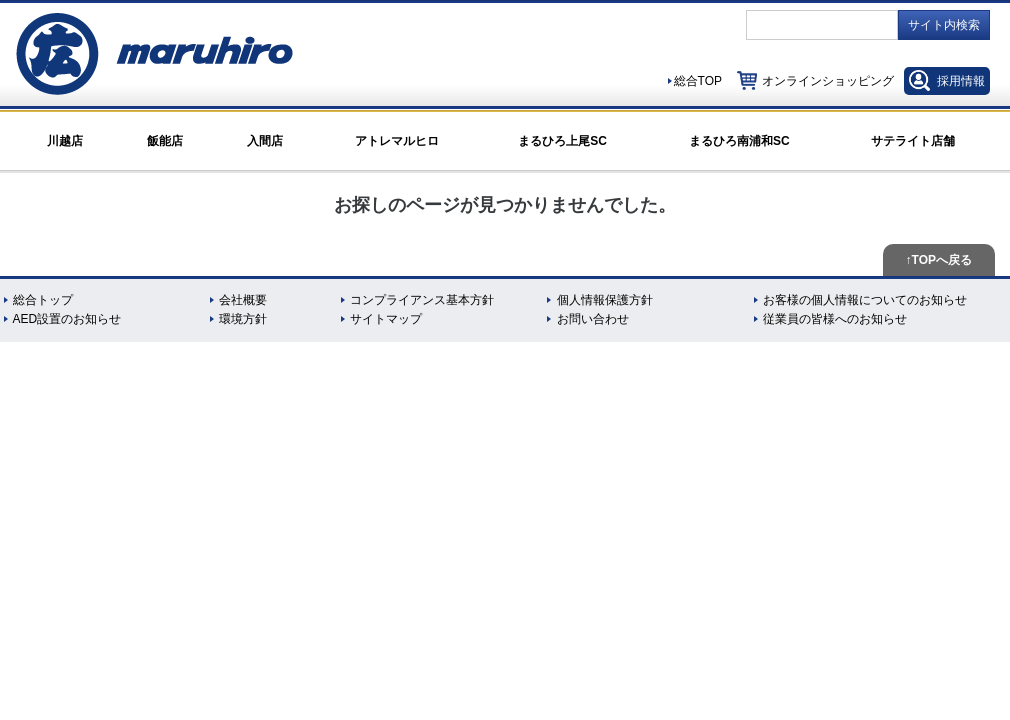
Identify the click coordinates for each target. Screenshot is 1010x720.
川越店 (65, 141)
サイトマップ (386, 319)
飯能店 (165, 141)
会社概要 (243, 300)
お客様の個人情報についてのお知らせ (865, 300)
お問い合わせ (593, 319)
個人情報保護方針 (605, 300)
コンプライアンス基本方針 (422, 300)
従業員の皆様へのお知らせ (835, 319)
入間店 (265, 141)
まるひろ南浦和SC (739, 141)
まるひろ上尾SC (562, 141)
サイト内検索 (944, 25)
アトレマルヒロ (397, 141)
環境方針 (243, 319)
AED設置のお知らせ (67, 319)
